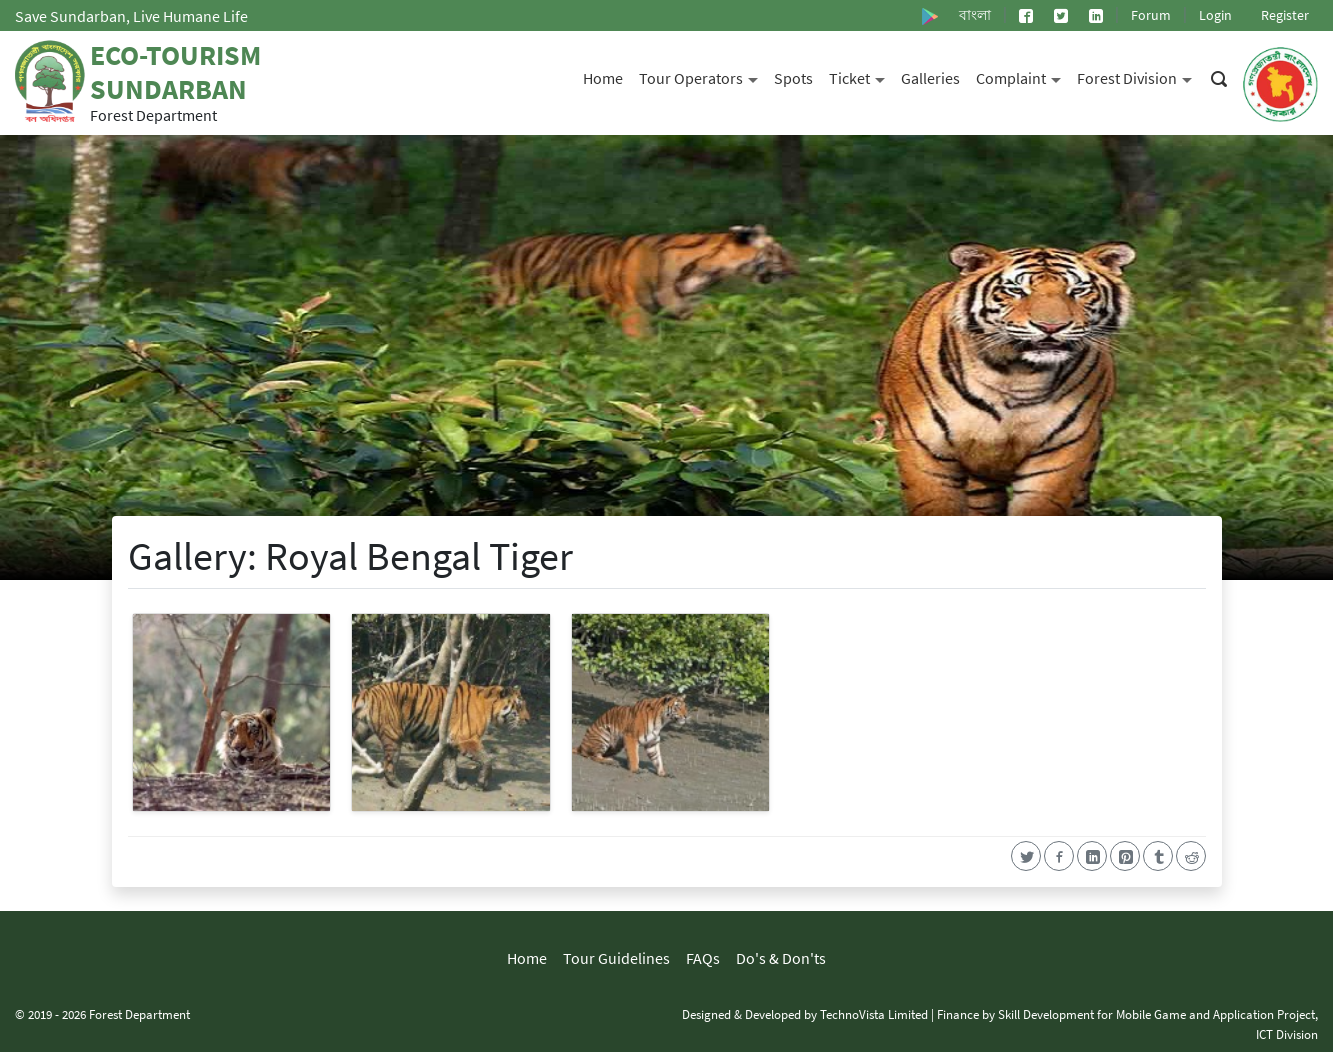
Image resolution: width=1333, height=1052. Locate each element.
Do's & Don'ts (781, 958)
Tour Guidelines (616, 958)
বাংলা (975, 15)
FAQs (703, 958)
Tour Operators (702, 76)
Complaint (1022, 76)
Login (1215, 15)
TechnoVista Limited (874, 1014)
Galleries (930, 78)
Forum (1151, 15)
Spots (793, 78)
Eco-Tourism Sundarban (175, 72)
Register (1285, 15)
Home (603, 78)
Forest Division (1138, 76)
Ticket (861, 76)
